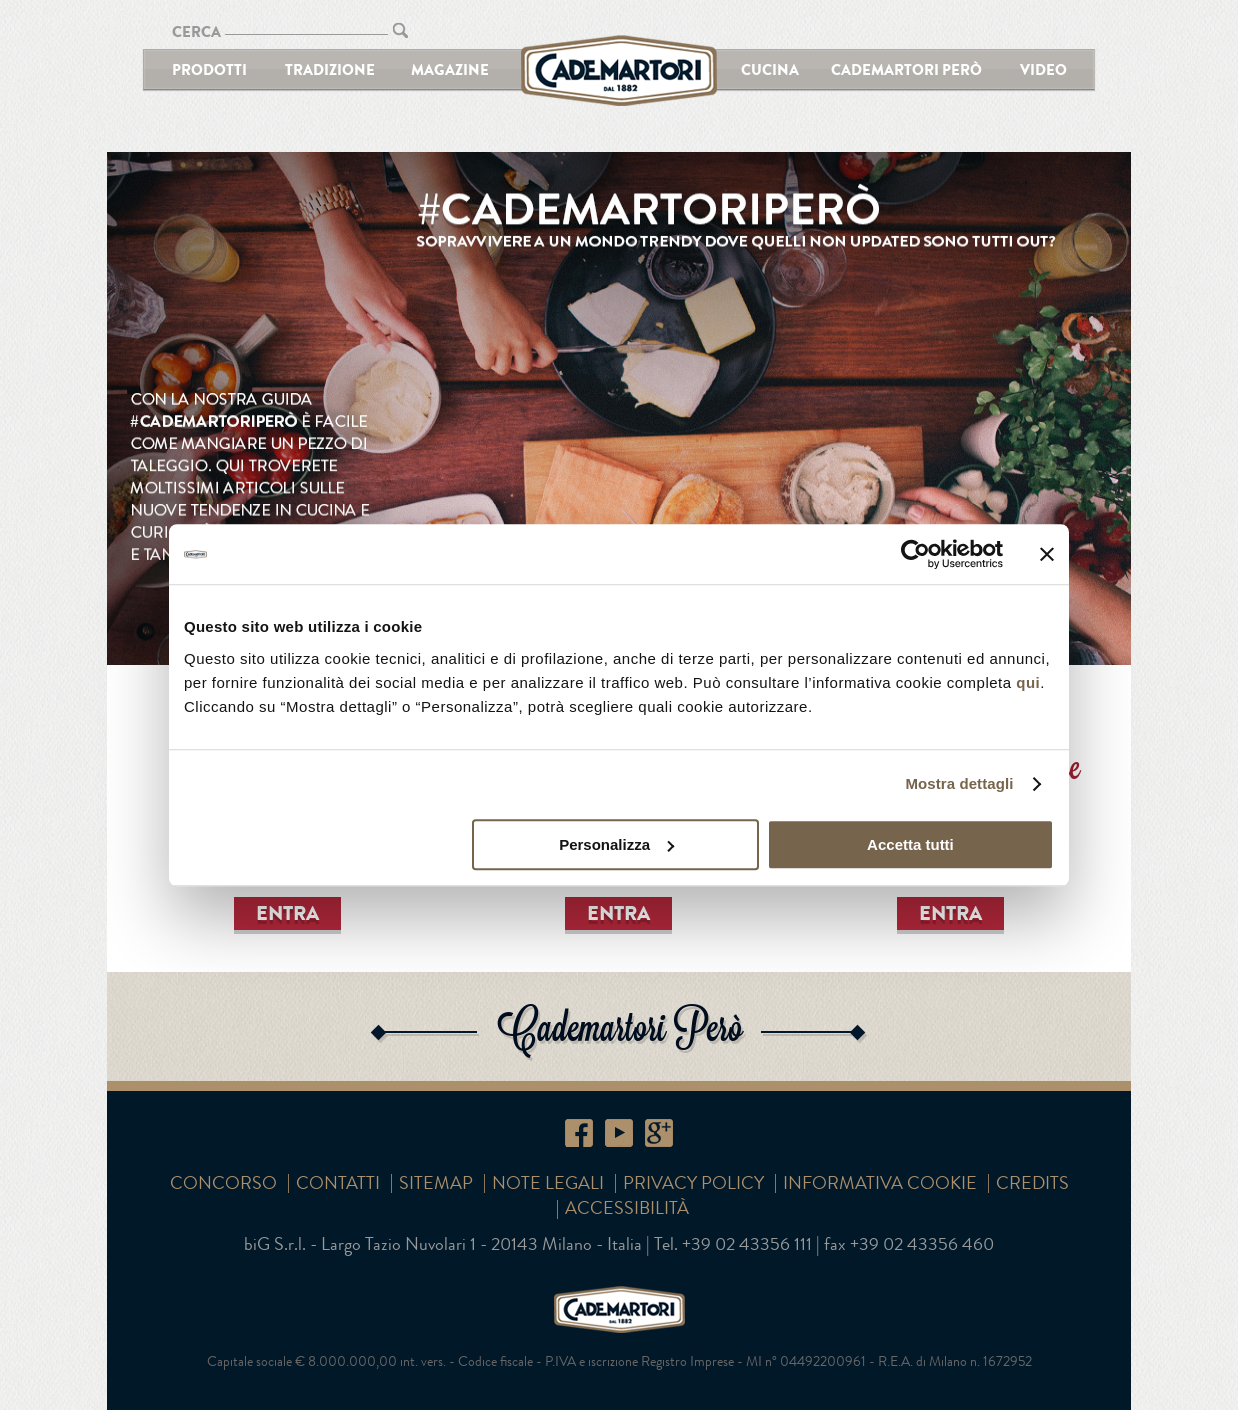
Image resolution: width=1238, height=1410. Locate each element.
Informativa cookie (880, 1183)
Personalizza (616, 844)
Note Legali (548, 1183)
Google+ (659, 1133)
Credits (1032, 1183)
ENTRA (287, 913)
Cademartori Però (906, 69)
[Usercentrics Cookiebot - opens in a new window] (915, 554)
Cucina (770, 69)
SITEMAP (436, 1183)
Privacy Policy (693, 1183)
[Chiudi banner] (1047, 554)
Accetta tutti (910, 844)
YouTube (619, 1133)
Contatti (338, 1183)
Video (1043, 69)
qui (1028, 682)
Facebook (579, 1133)
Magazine (450, 69)
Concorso (223, 1183)
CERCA (196, 31)
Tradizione (330, 69)
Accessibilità (627, 1208)
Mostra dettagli (959, 783)
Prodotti (209, 69)
